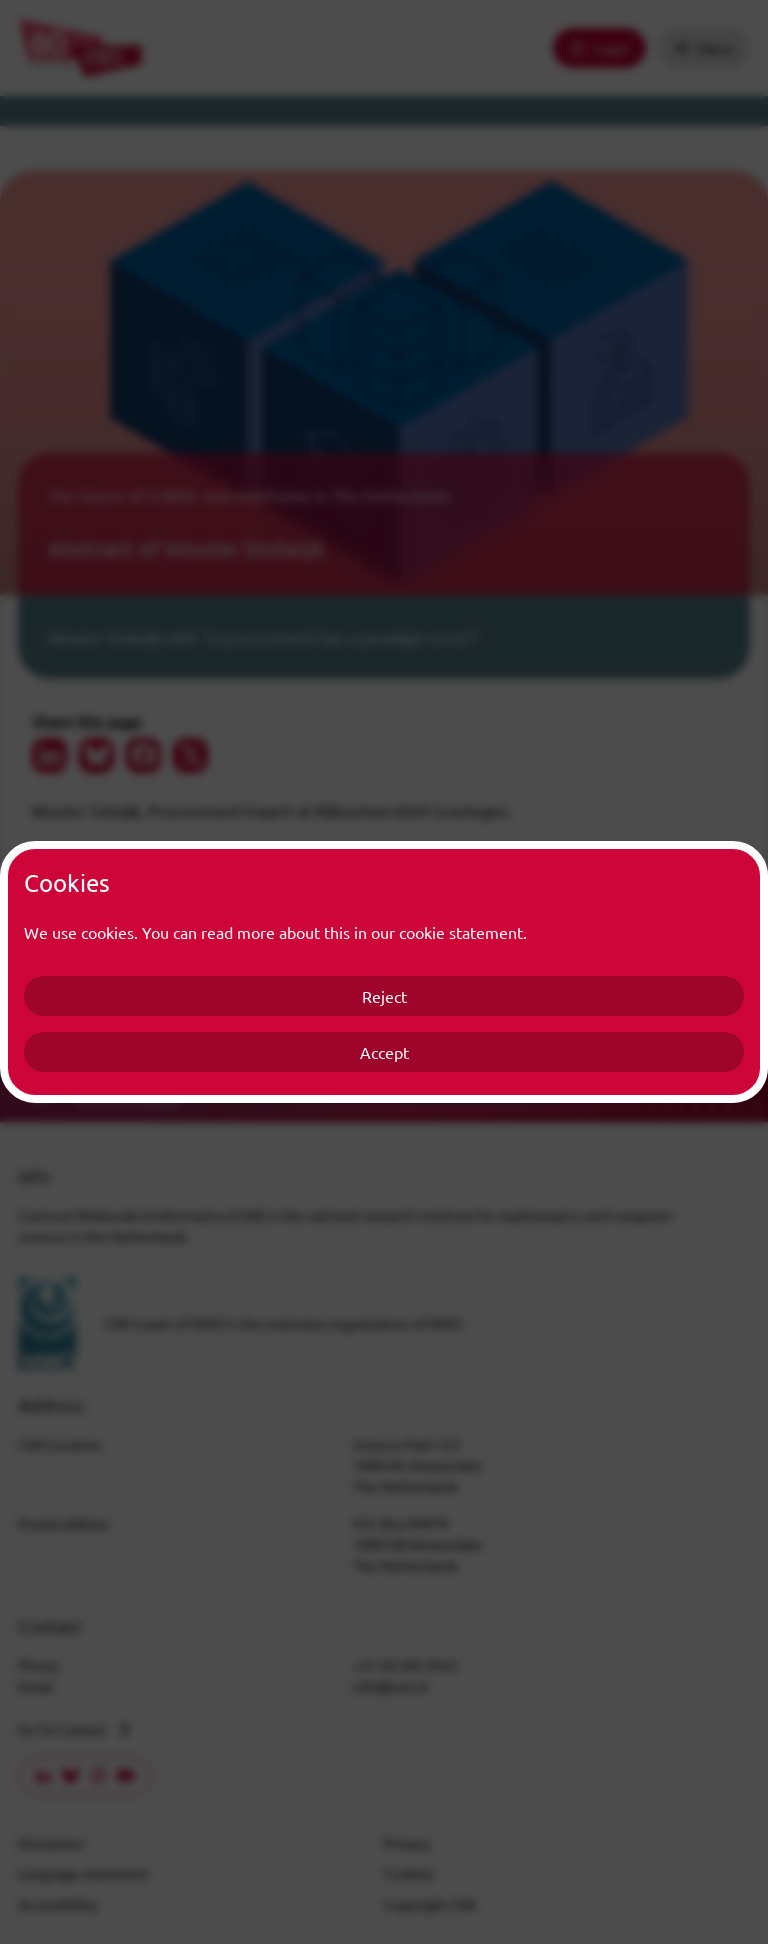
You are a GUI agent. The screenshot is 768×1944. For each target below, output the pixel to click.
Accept (384, 1052)
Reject (384, 996)
